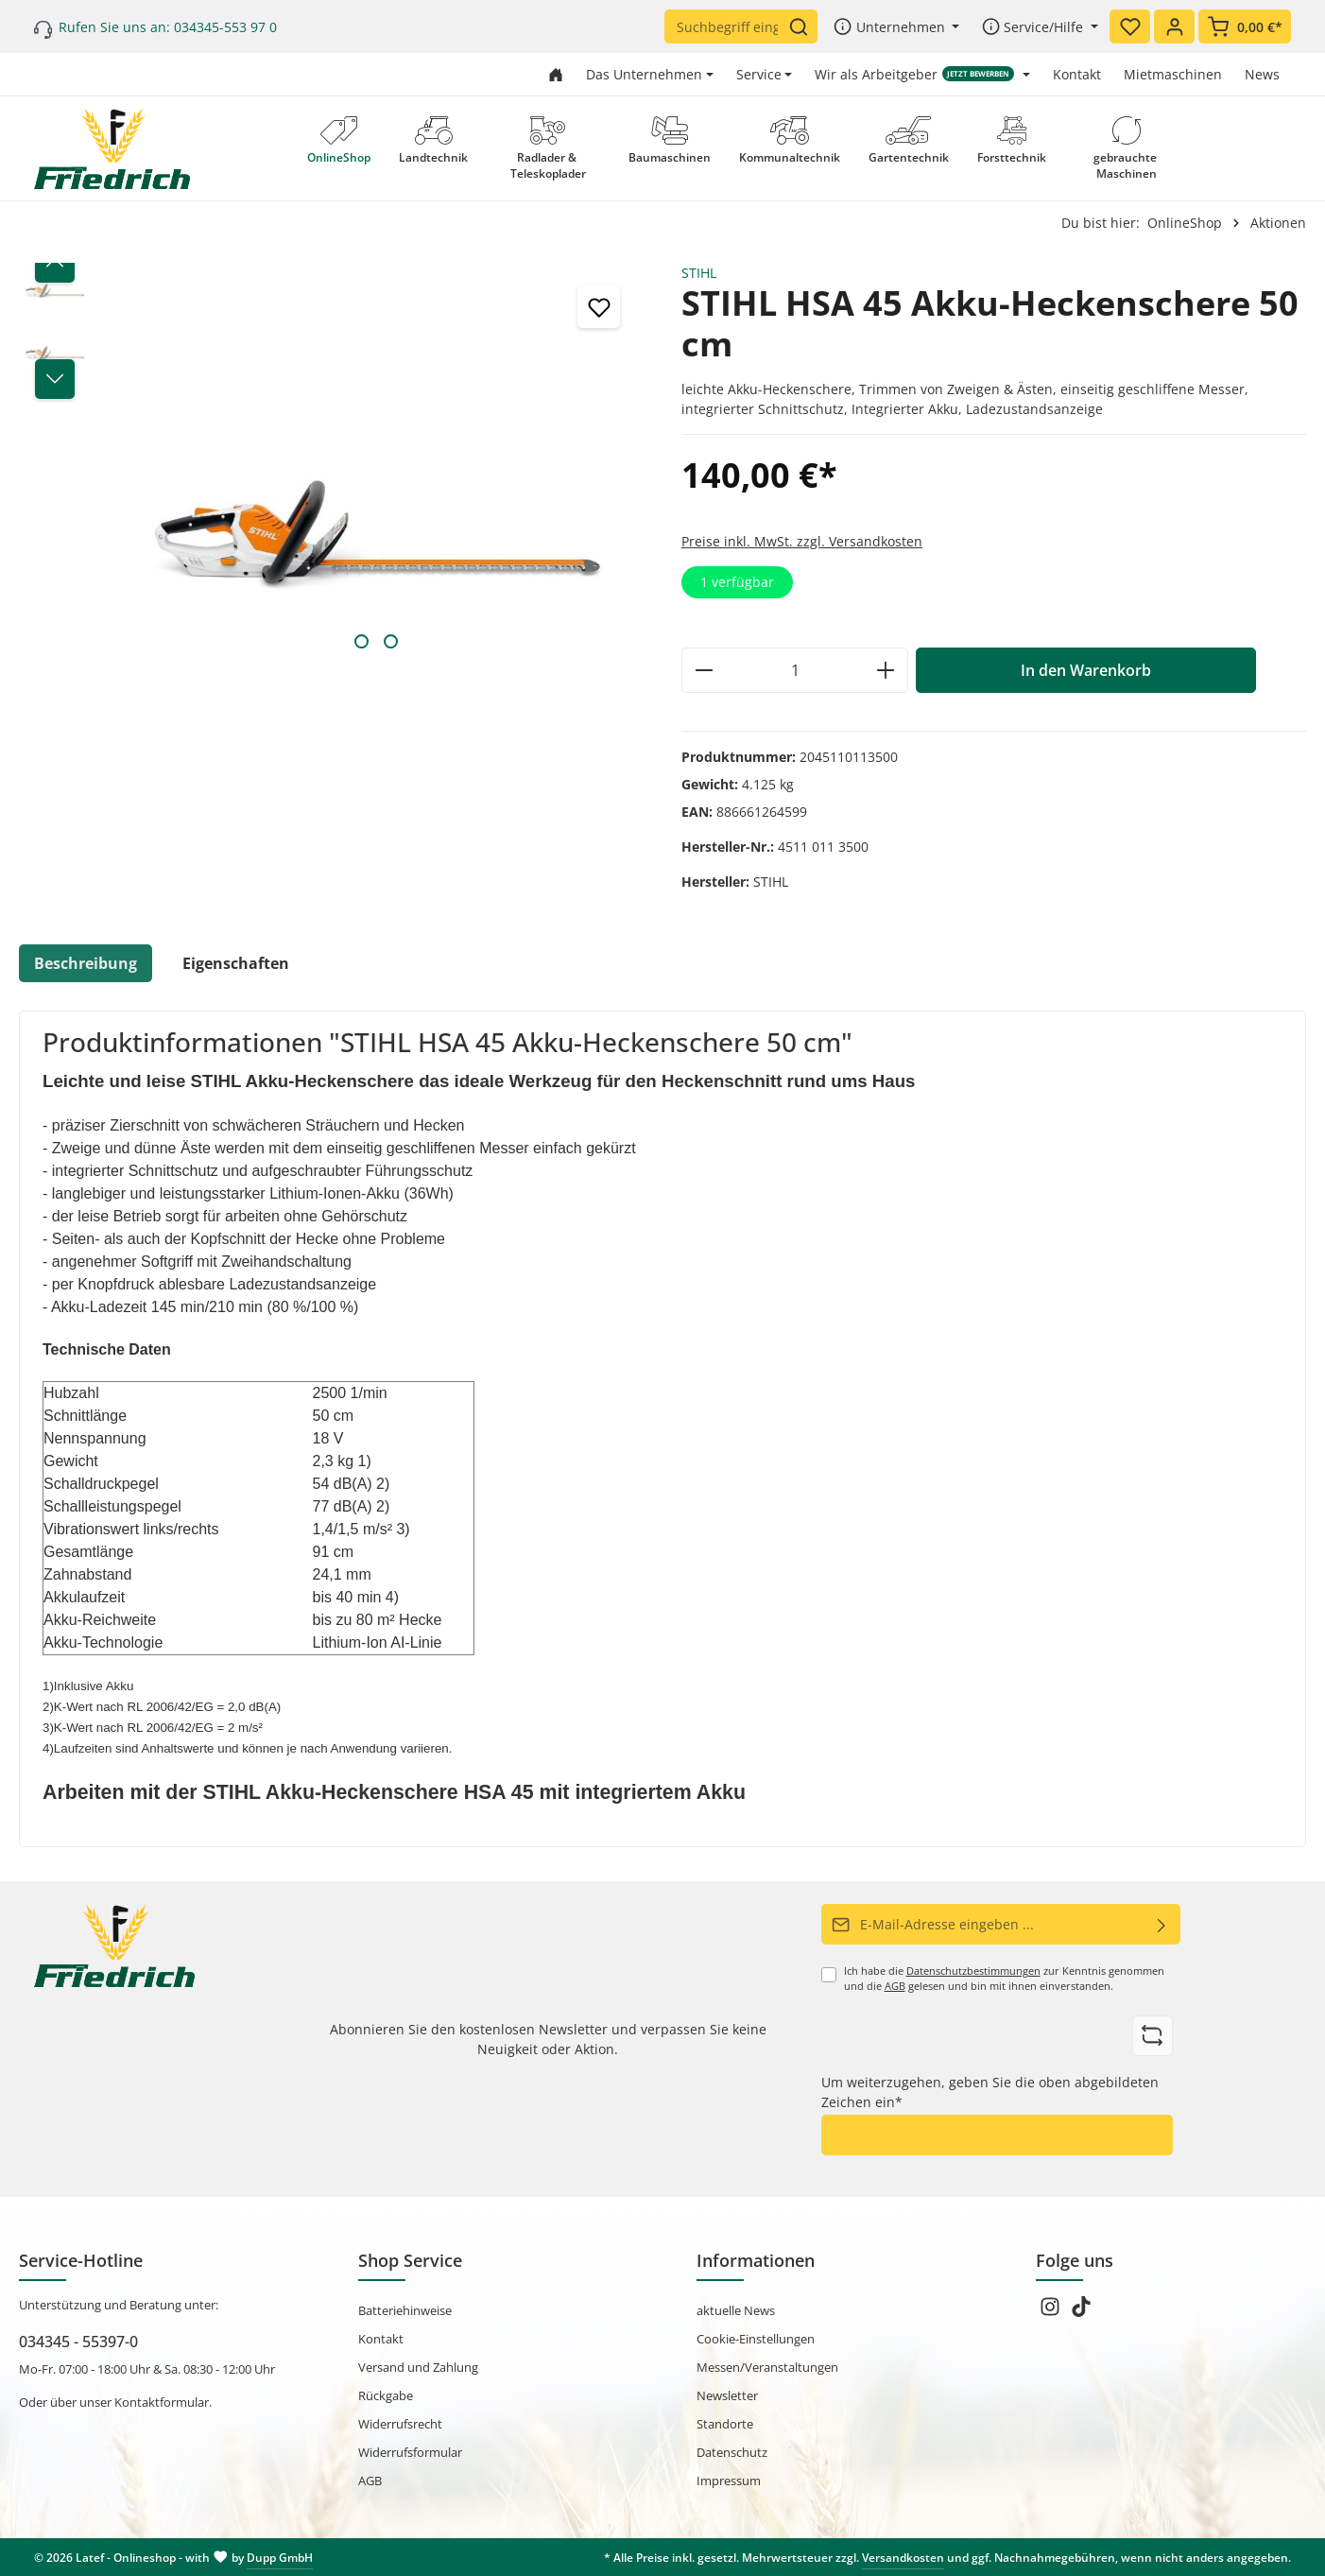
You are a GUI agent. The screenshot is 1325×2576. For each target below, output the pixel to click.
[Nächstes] (55, 379)
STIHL (698, 273)
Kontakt (1077, 74)
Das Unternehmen (644, 74)
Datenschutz (732, 2452)
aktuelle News (736, 2310)
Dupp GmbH (280, 2557)
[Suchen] (802, 26)
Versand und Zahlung (418, 2367)
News (1262, 74)
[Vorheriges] (55, 263)
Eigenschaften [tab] (235, 963)
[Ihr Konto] (1174, 26)
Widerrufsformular (410, 2452)
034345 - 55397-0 (78, 2340)
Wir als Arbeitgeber (914, 74)
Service (759, 74)
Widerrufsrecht (400, 2423)
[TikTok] (1081, 2312)
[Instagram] (1051, 2312)
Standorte (725, 2423)
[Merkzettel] (1130, 26)
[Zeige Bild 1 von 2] (361, 641)
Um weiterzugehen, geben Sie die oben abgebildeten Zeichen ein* (990, 2092)
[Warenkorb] (1244, 26)
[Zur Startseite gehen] (556, 74)
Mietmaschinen (1173, 74)
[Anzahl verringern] (703, 670)
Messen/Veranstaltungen (767, 2367)
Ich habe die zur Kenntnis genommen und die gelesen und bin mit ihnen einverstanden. (1004, 1978)
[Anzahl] (795, 670)
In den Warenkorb (1086, 670)
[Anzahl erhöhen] (886, 670)
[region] (331, 463)
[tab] (85, 963)
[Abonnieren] (1162, 1924)
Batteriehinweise (405, 2310)
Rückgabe (385, 2395)
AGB (895, 1986)
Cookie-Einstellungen (756, 2338)
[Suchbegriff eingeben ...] (726, 26)
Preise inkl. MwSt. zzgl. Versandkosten (801, 541)
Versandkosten (903, 2557)
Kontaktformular (161, 2402)
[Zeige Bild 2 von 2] (391, 641)
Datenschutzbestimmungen (973, 1971)
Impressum (729, 2480)
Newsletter (727, 2395)
